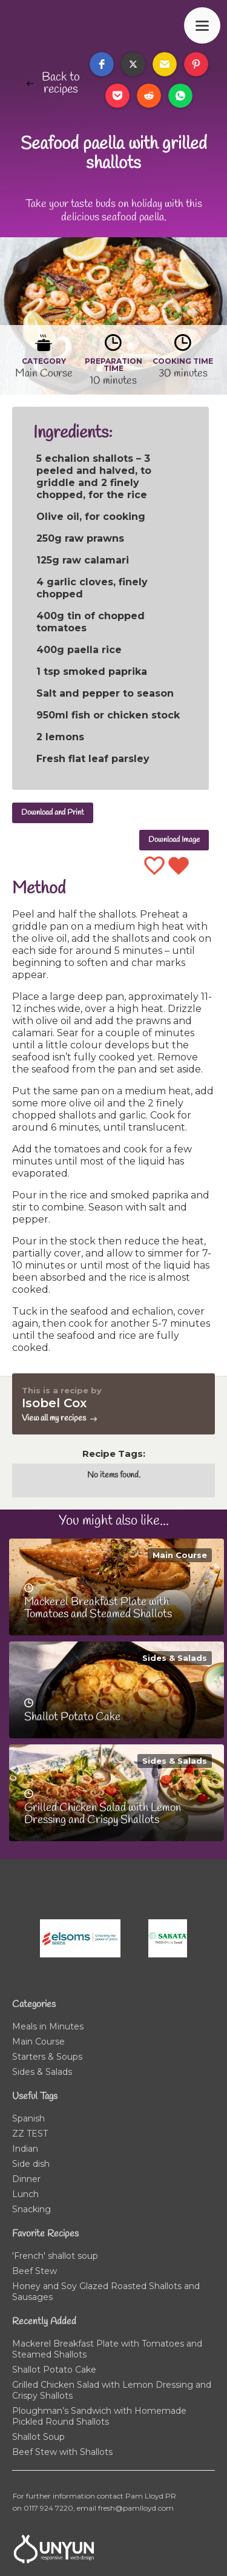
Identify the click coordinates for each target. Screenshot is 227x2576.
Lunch (25, 2194)
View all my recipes (54, 1418)
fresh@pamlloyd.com (136, 2507)
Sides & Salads (174, 1658)
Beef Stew (34, 2271)
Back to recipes (61, 83)
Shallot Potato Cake (54, 2369)
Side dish (31, 2163)
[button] (102, 64)
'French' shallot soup (55, 2255)
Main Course (180, 1555)
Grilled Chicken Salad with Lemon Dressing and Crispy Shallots (111, 2390)
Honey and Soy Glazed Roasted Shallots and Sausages (106, 2291)
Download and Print (52, 812)
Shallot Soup (38, 2436)
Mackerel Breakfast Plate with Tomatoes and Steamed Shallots (107, 2349)
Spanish (28, 2118)
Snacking (31, 2209)
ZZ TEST (30, 2133)
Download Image (174, 840)
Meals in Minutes (48, 2026)
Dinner (26, 2179)
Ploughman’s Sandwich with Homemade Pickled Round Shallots (99, 2416)
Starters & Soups (47, 2056)
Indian (25, 2148)
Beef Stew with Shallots (62, 2451)
